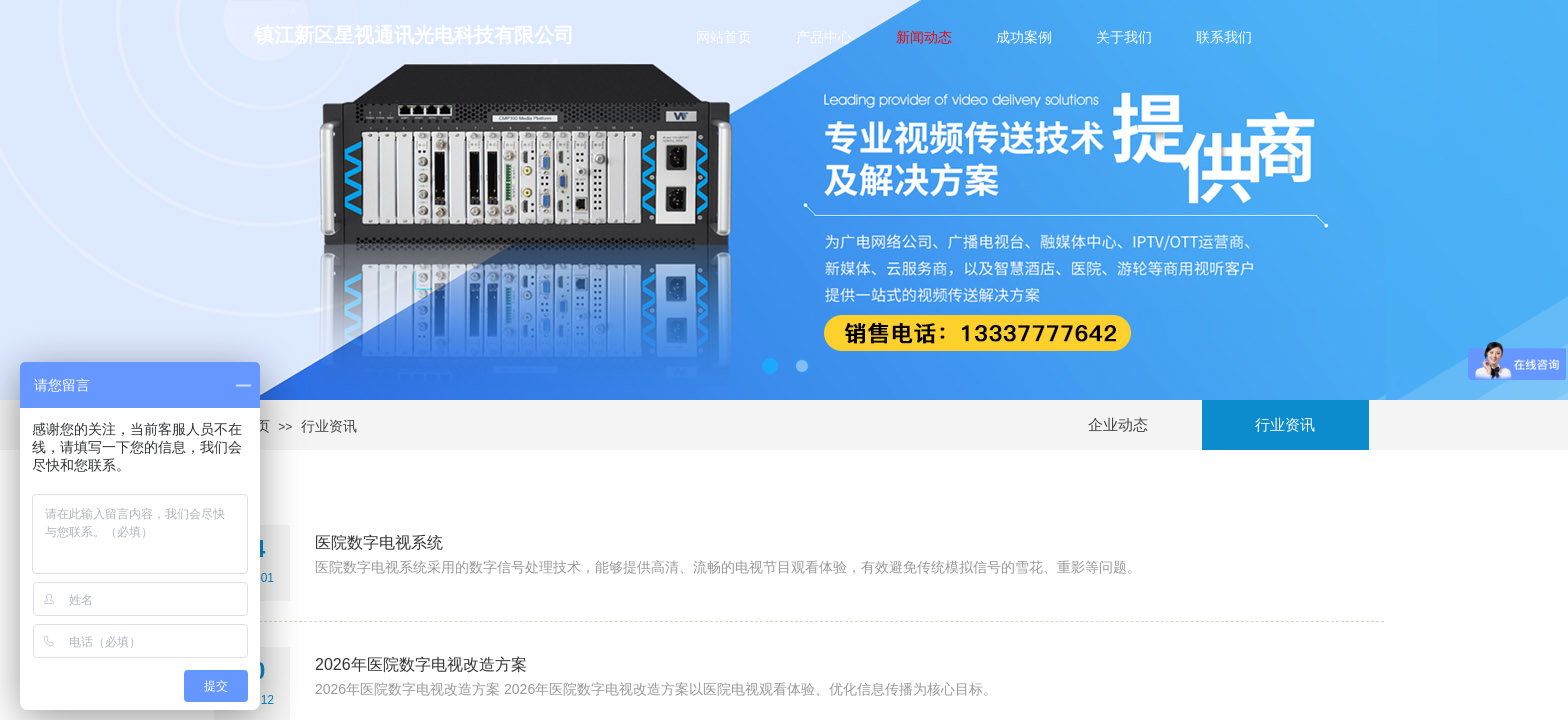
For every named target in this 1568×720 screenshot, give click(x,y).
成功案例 (1024, 37)
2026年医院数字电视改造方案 (421, 664)
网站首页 (724, 37)
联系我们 (1224, 37)
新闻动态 (924, 37)
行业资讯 (329, 426)
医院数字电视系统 (379, 542)
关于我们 (1124, 37)
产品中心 (824, 37)
